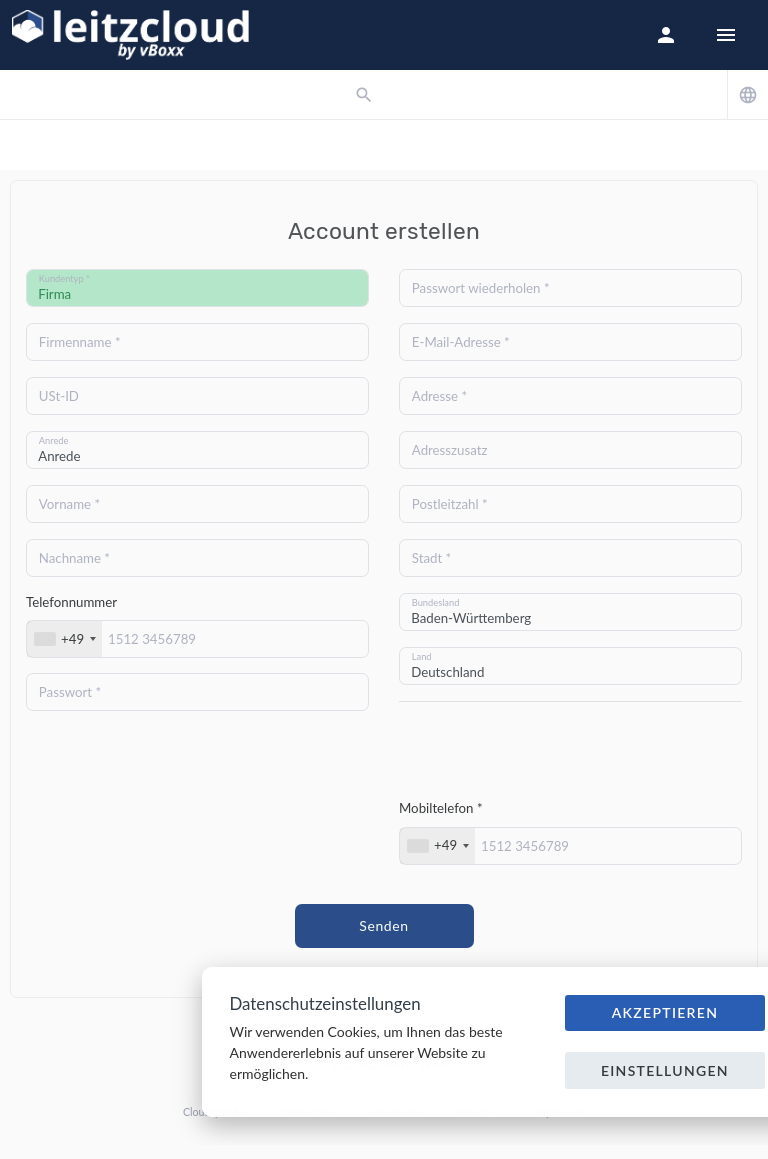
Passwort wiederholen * (481, 288)
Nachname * (74, 558)
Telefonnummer (71, 602)
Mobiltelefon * (441, 808)
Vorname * (69, 504)
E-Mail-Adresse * (461, 342)
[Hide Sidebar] (726, 35)
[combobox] (64, 639)
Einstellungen (665, 1070)
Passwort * (70, 692)
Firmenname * (80, 342)
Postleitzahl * (450, 504)
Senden (383, 925)
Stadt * (431, 558)
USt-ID (59, 396)
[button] (666, 35)
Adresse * (439, 396)
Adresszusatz (450, 450)
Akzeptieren (665, 1012)
